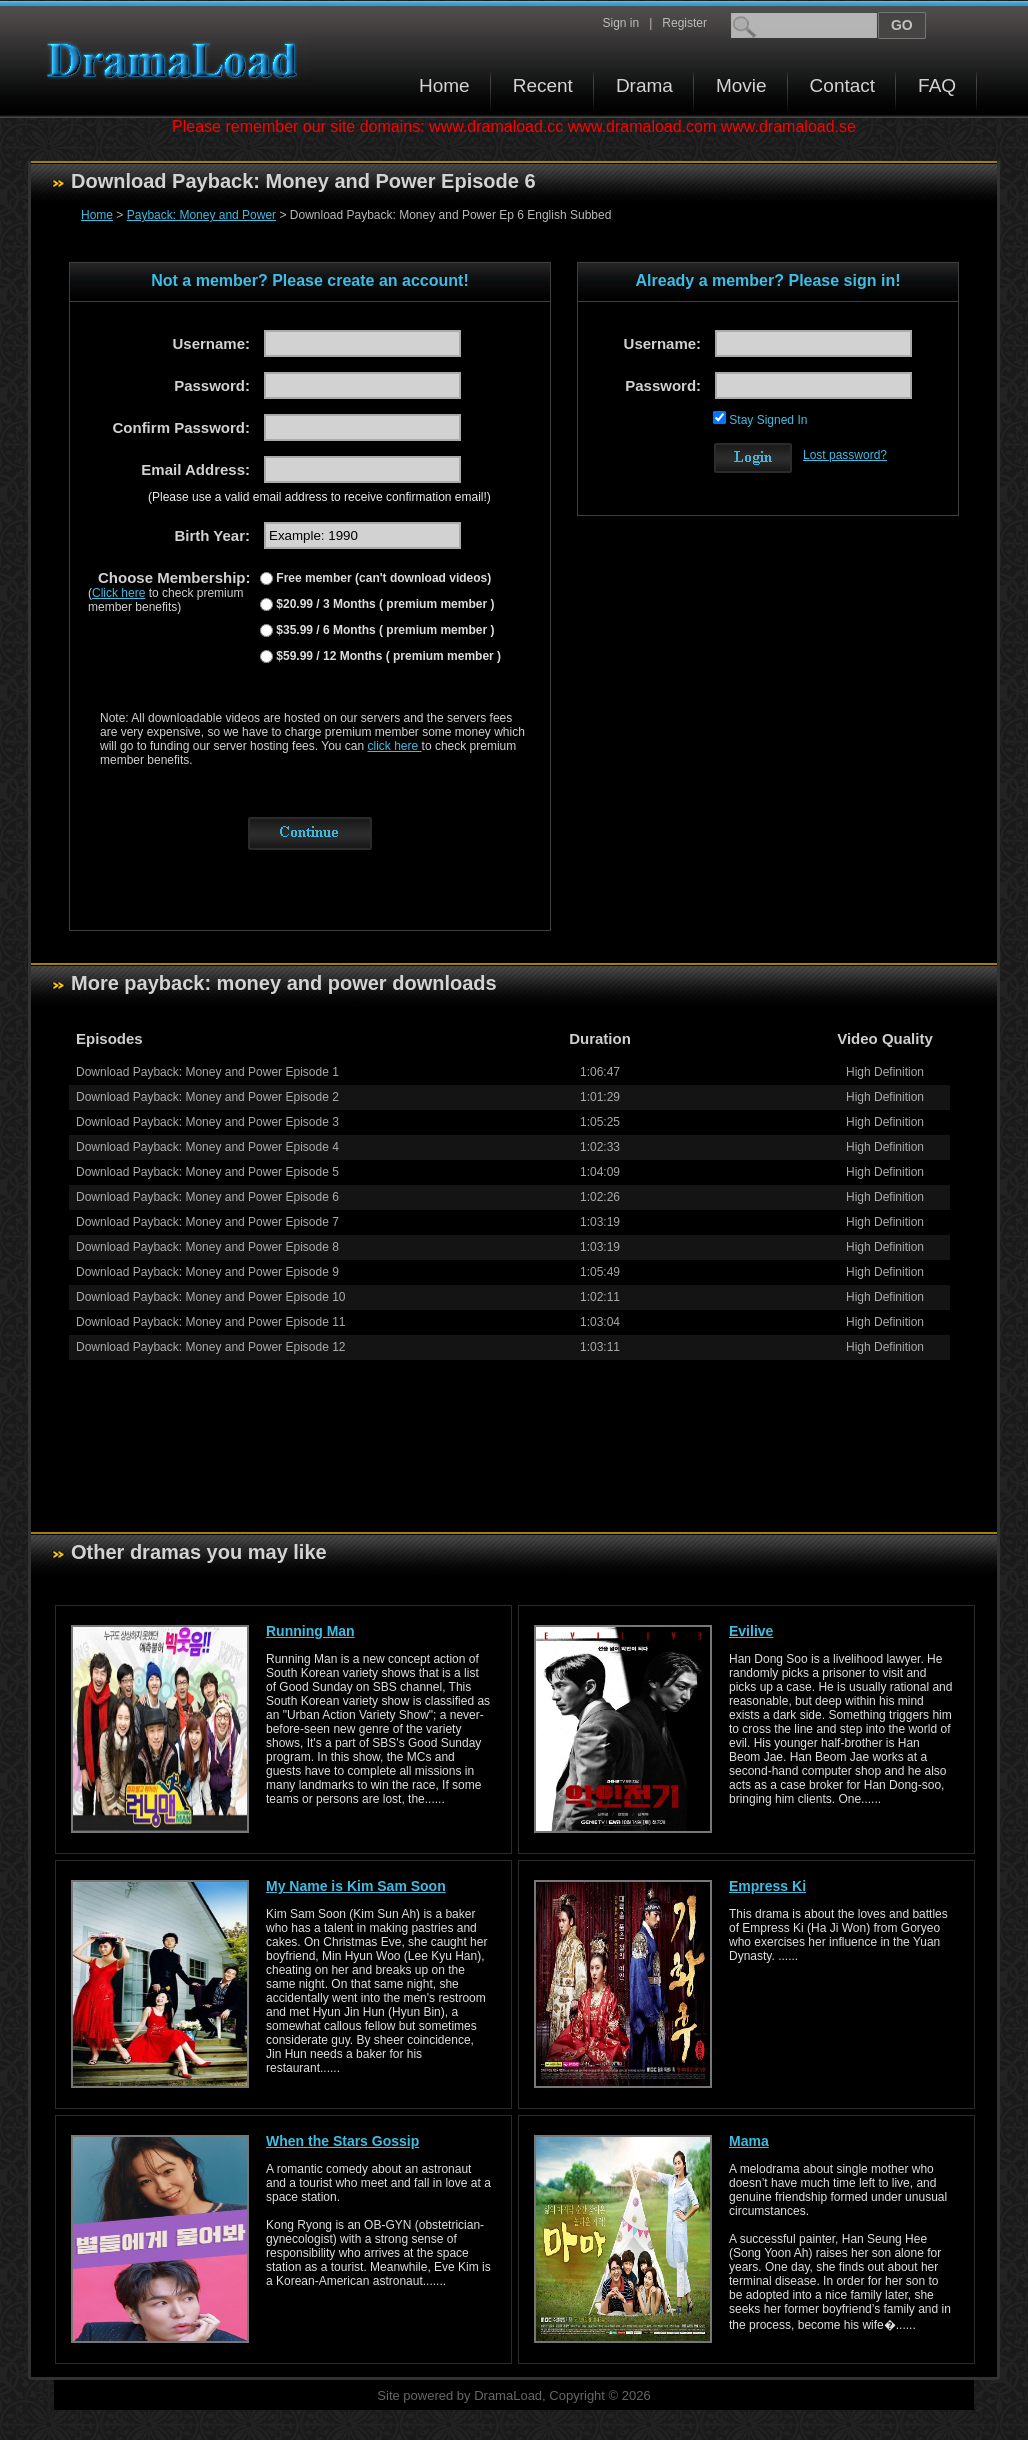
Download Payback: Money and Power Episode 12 (211, 1347)
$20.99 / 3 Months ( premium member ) (383, 604)
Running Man (310, 1631)
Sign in (620, 23)
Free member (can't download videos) (382, 578)
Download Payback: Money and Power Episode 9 (207, 1272)
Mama (749, 2141)
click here (395, 746)
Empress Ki (767, 1886)
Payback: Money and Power (201, 215)
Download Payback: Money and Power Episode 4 (207, 1147)
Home (444, 85)
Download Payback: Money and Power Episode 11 (211, 1322)
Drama (644, 85)
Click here (118, 593)
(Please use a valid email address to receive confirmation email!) (319, 497)
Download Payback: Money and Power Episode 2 (207, 1097)
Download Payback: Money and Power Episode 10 (211, 1297)
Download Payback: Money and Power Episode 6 (207, 1197)
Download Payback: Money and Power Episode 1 (207, 1072)
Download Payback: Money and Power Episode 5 (207, 1172)
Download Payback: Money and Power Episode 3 (207, 1122)
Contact (842, 85)
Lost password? (845, 455)
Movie (741, 85)
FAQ (937, 85)
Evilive (751, 1631)
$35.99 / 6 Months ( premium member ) (383, 630)
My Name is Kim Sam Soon (356, 1886)
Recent (543, 85)
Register (684, 23)
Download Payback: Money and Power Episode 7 (207, 1222)
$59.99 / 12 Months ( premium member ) (387, 656)
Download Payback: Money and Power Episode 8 (207, 1247)
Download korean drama (177, 60)
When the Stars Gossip (342, 2141)
